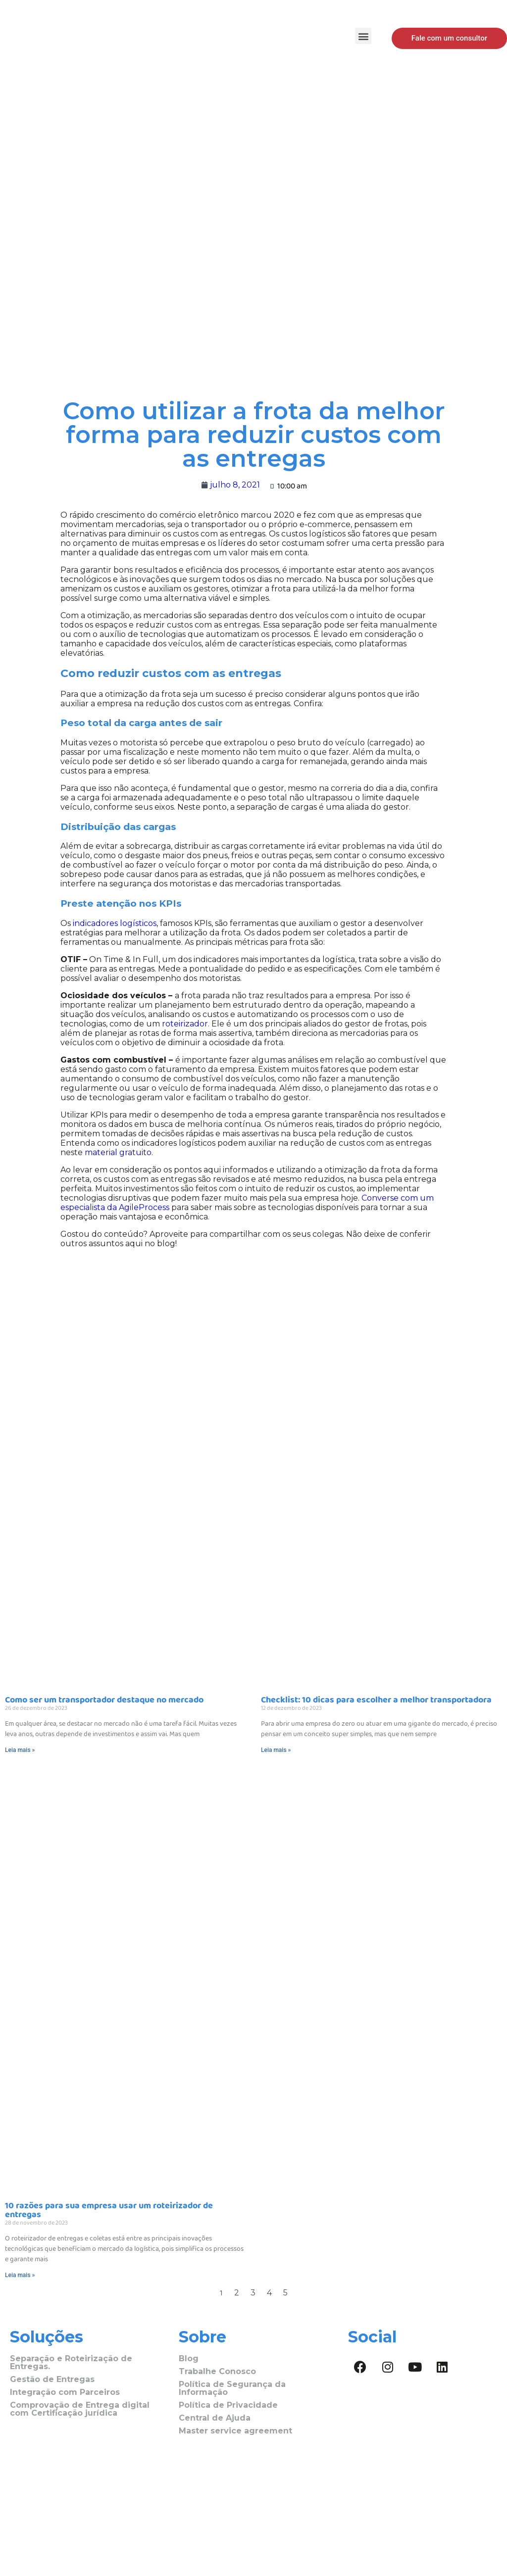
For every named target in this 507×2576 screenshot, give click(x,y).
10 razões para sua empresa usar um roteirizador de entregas (109, 2210)
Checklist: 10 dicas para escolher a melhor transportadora (377, 1700)
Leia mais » (20, 1750)
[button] (363, 36)
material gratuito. (119, 1152)
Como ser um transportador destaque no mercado (104, 1700)
